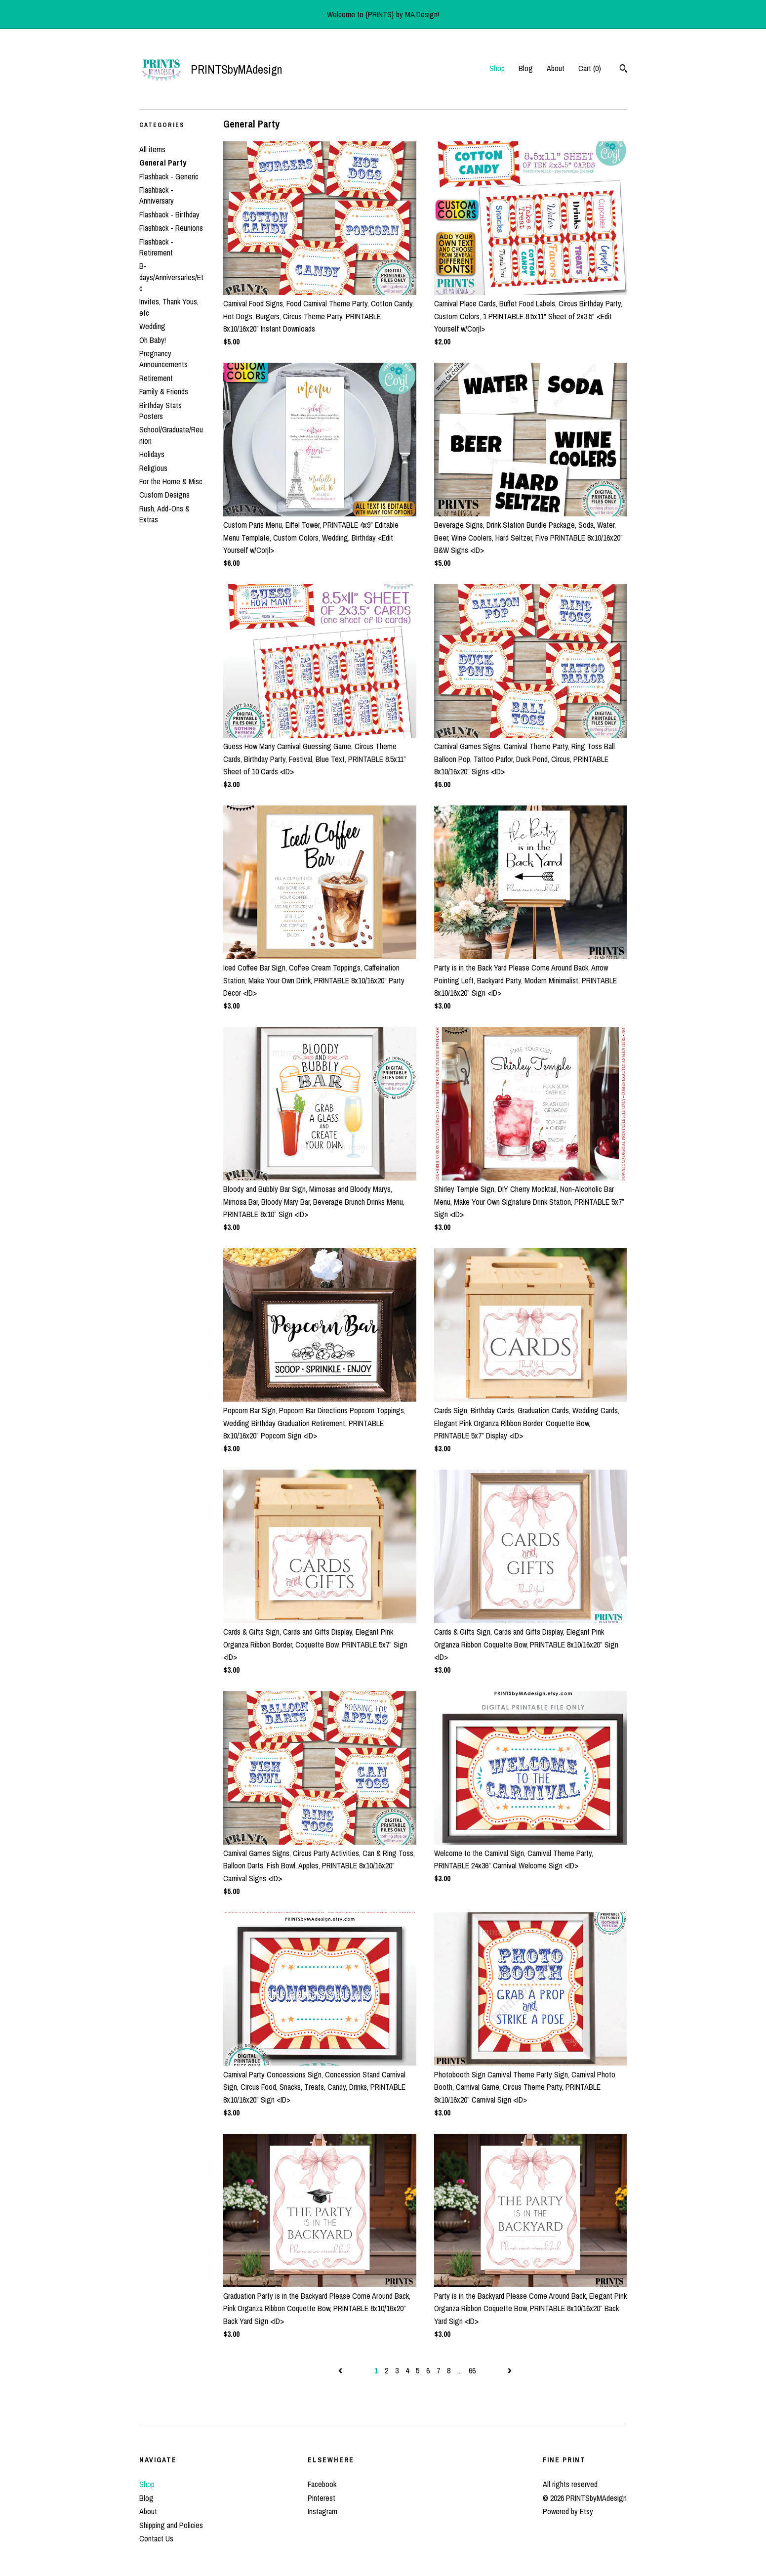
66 (472, 2370)
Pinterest (321, 2497)
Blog (526, 68)
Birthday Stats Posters (160, 411)
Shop (497, 68)
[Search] (623, 69)
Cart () (589, 68)
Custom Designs (164, 494)
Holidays (151, 454)
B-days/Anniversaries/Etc (171, 277)
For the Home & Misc (170, 481)
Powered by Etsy (568, 2511)
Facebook (322, 2484)
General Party (162, 162)
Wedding (152, 326)
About (555, 68)
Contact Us (156, 2538)
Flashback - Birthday (169, 214)
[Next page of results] (509, 2370)
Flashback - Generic (169, 176)
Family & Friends (163, 391)
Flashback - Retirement (156, 247)
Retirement (156, 378)
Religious (153, 468)
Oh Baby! (152, 340)
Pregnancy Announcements (163, 359)
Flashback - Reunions (171, 227)
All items (152, 149)
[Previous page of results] (341, 2370)
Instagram (322, 2511)
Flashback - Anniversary (156, 195)
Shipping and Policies (171, 2525)
